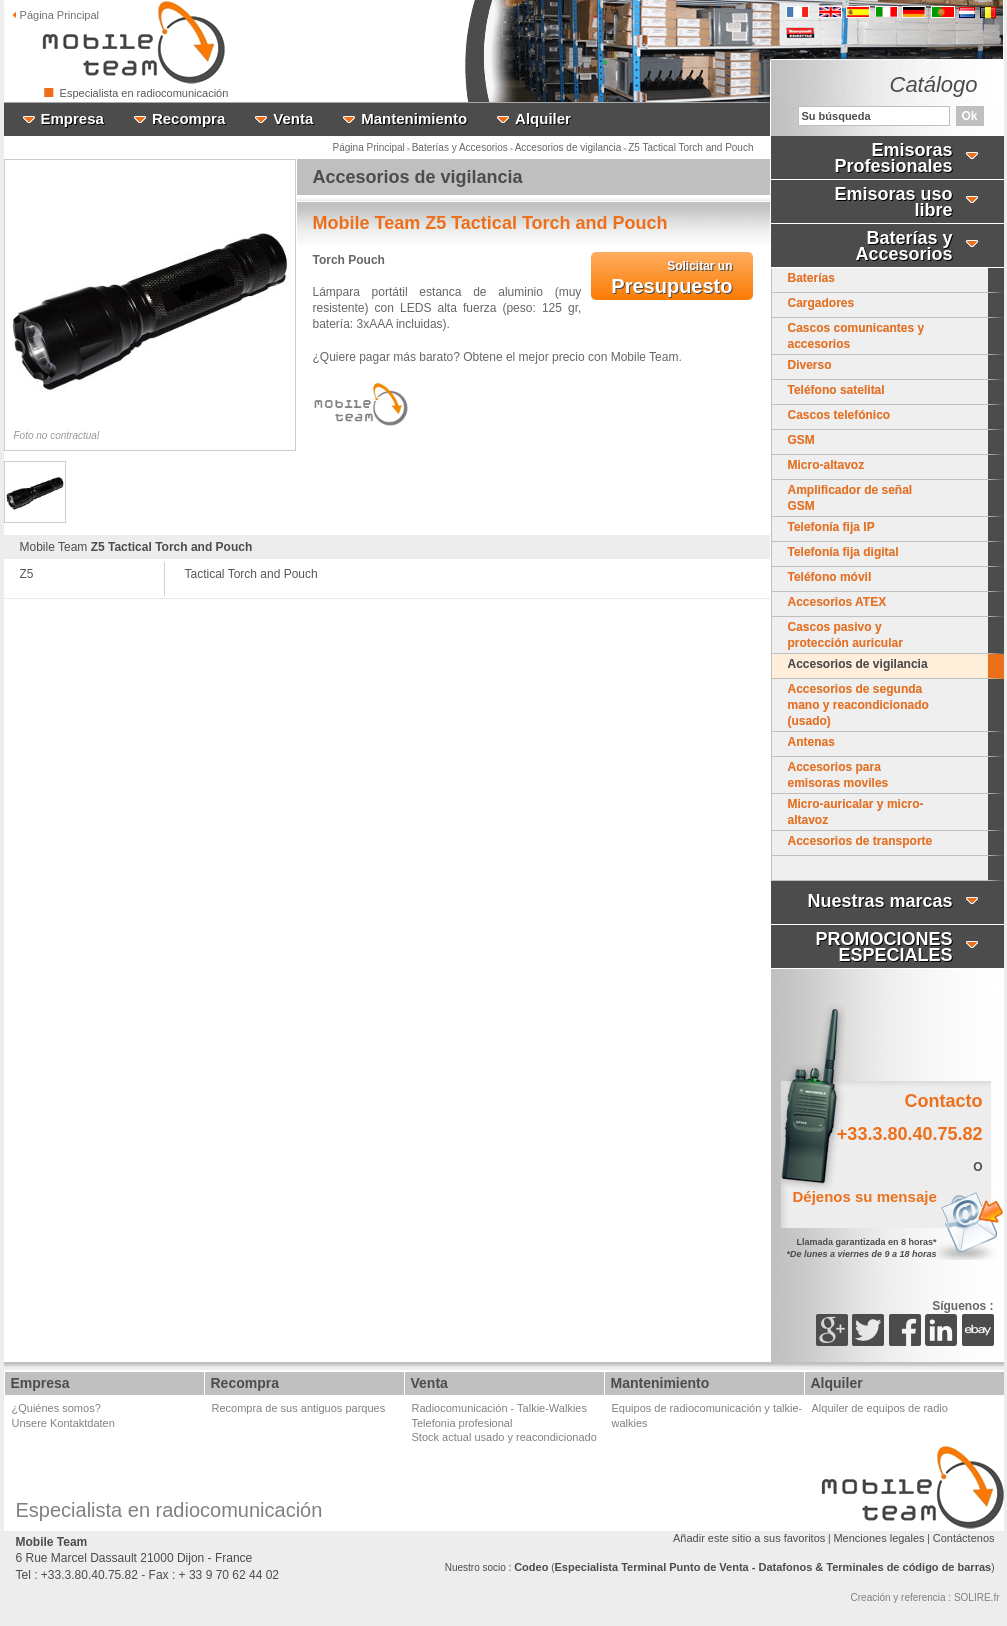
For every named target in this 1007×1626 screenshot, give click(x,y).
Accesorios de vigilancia (568, 147)
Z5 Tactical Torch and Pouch (690, 147)
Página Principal (369, 147)
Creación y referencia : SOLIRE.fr (925, 1597)
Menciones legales (878, 1538)
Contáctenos (964, 1538)
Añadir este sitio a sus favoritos (749, 1538)
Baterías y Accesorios (460, 147)
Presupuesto (671, 278)
